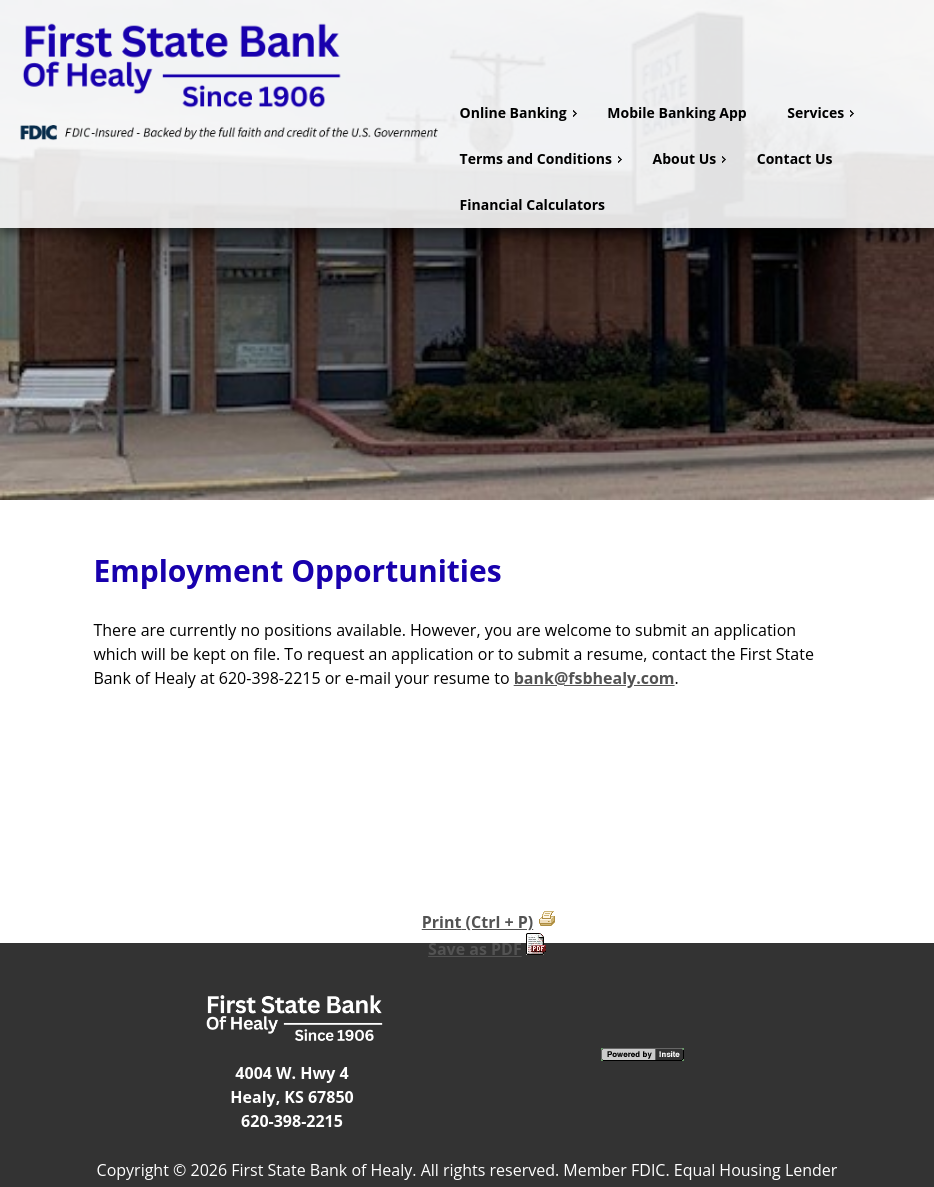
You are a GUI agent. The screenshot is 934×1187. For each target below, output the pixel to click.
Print (442, 922)
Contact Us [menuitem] (795, 158)
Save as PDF (475, 949)
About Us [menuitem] (692, 158)
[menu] (689, 159)
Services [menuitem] (823, 112)
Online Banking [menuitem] (521, 112)
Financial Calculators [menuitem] (533, 204)
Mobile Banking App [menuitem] (676, 112)
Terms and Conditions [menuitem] (543, 158)
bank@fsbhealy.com (594, 678)
